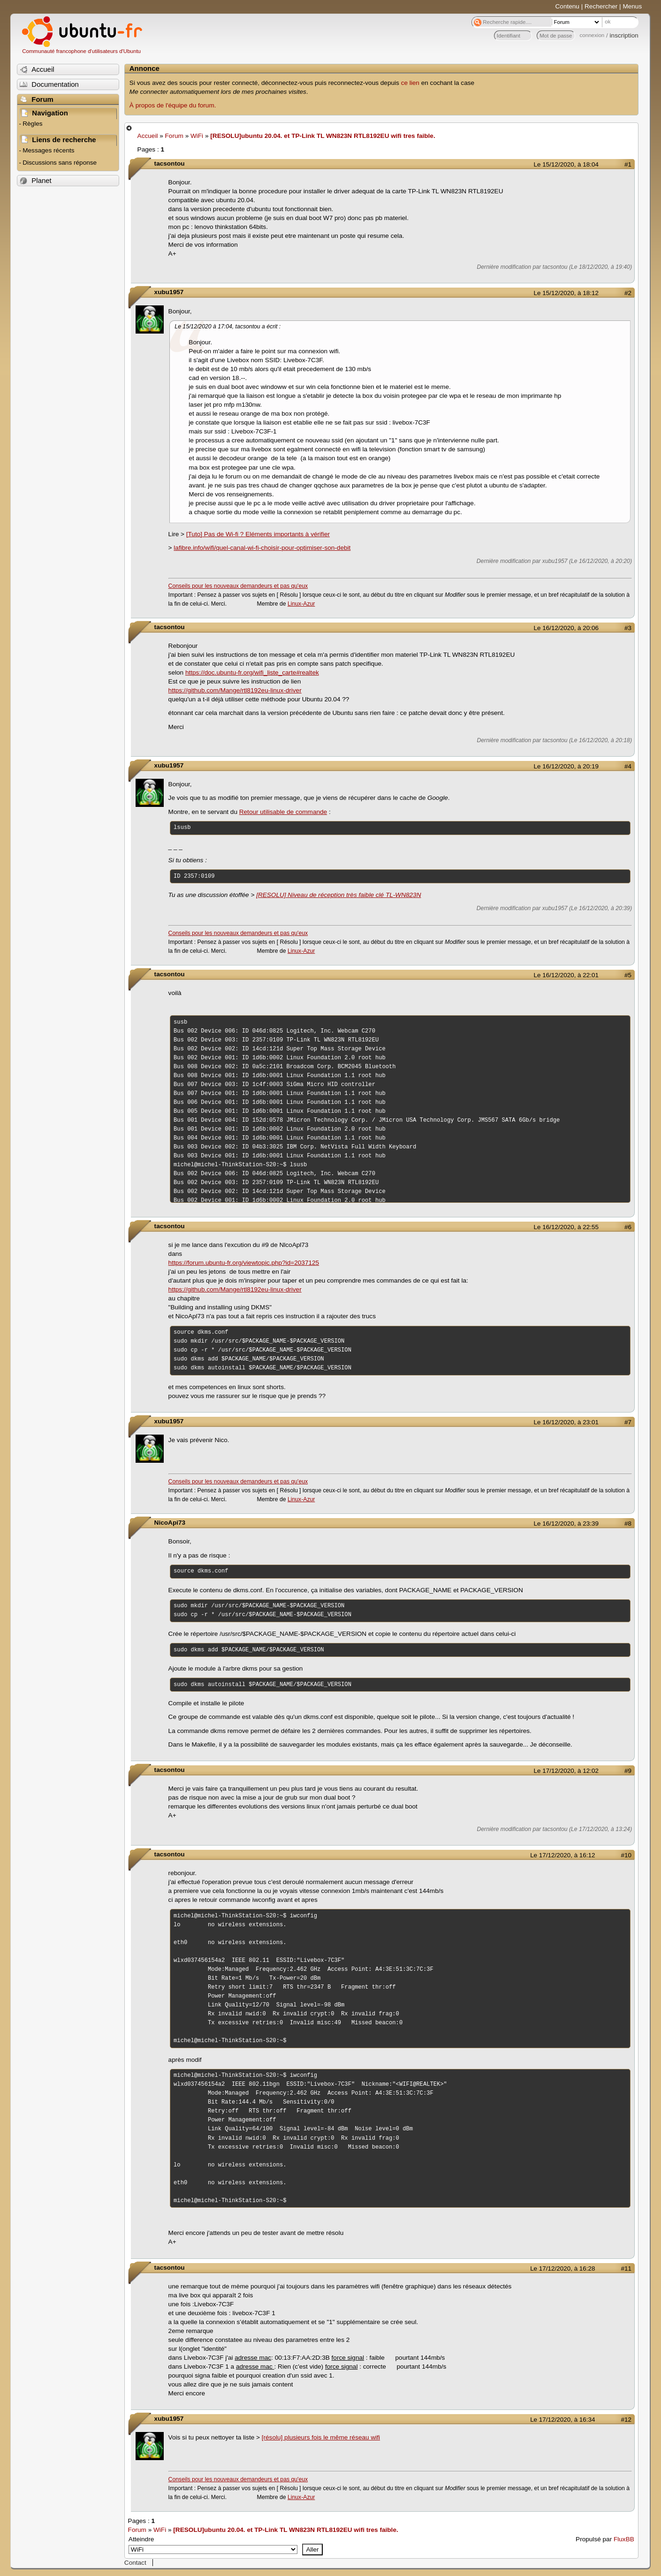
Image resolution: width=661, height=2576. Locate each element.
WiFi (196, 135)
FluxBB (624, 2539)
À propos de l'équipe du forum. (172, 105)
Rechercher (601, 6)
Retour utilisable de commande (283, 811)
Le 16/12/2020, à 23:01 (566, 1422)
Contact (135, 2562)
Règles (32, 123)
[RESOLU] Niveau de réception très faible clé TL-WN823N (338, 894)
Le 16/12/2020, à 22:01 (566, 975)
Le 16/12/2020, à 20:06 (566, 627)
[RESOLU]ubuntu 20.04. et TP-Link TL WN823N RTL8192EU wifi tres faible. (322, 135)
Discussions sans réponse (60, 162)
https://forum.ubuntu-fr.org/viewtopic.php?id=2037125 (243, 1262)
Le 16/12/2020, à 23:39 (566, 1523)
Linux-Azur (301, 603)
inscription (624, 35)
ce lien (410, 82)
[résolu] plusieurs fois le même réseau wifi (321, 2437)
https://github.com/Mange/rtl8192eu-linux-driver (235, 690)
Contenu (567, 6)
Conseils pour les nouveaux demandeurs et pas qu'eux (238, 586)
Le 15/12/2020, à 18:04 (566, 164)
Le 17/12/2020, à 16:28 (562, 2268)
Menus (632, 6)
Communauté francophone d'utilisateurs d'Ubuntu (81, 51)
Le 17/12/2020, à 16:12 (562, 1855)
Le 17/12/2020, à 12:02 (566, 1770)
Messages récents (48, 150)
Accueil (147, 135)
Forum (174, 135)
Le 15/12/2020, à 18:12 (566, 292)
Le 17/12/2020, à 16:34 (562, 2419)
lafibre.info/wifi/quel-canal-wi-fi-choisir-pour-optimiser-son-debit (262, 547)
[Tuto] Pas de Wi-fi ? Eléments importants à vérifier (258, 534)
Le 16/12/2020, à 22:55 (566, 1227)
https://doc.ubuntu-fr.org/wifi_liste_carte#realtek (252, 672)
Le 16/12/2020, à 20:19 (566, 766)
